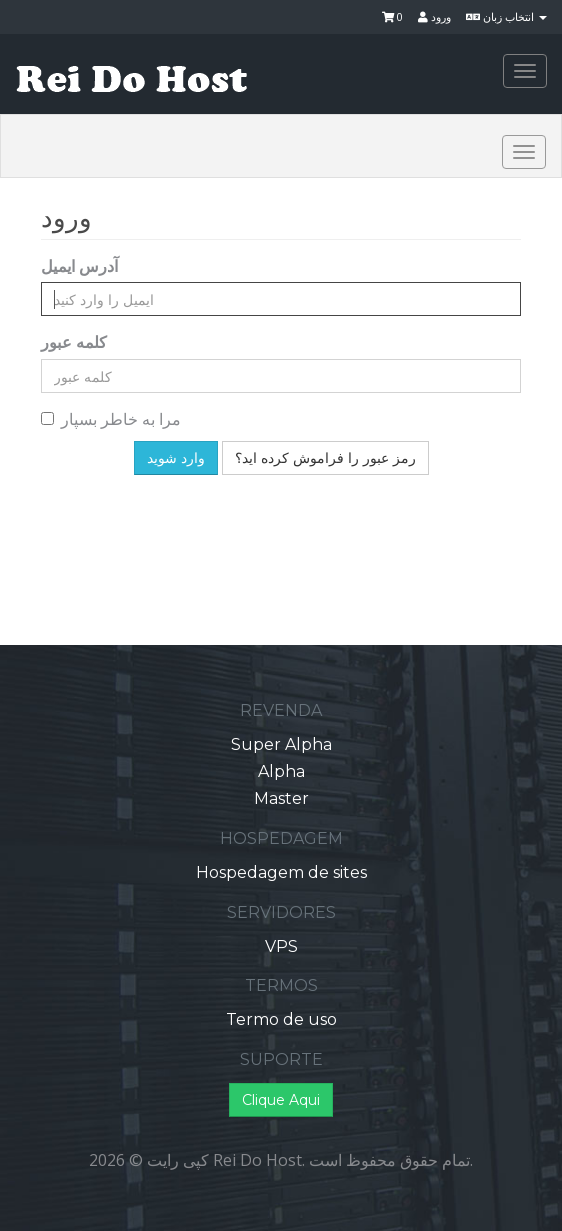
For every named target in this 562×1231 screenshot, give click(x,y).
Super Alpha (281, 744)
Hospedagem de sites (281, 872)
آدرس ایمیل (79, 266)
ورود (434, 16)
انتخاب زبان (506, 16)
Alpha (281, 771)
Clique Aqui (281, 1100)
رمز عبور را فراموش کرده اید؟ (325, 458)
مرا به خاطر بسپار (111, 419)
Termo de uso (281, 1019)
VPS (281, 946)
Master (281, 798)
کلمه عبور (74, 342)
